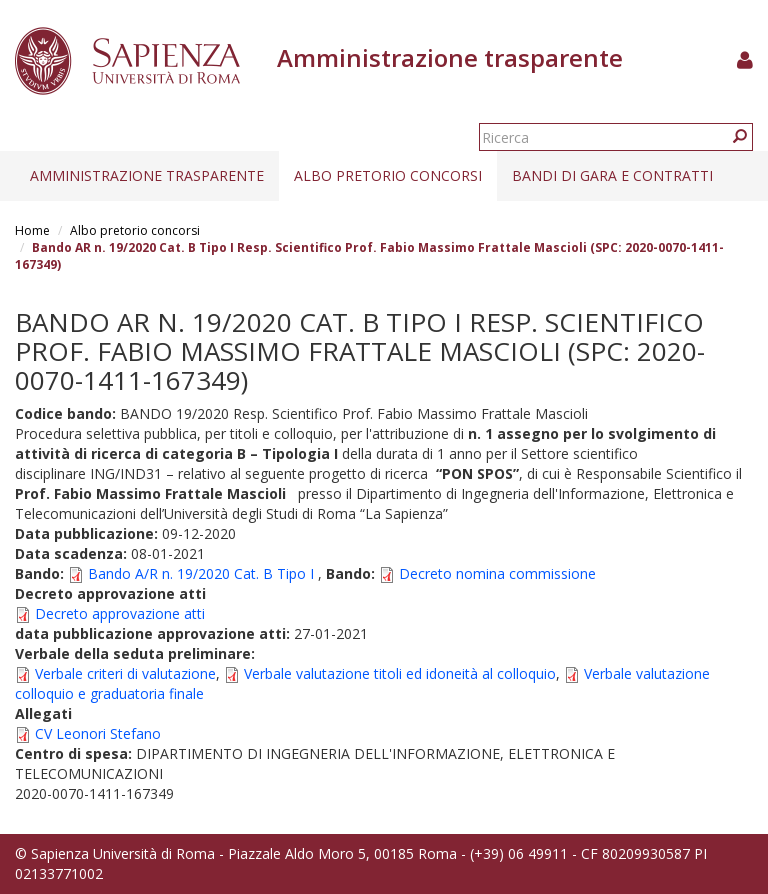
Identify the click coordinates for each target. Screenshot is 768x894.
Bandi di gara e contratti (612, 175)
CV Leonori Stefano (98, 733)
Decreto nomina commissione (497, 573)
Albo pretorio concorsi (388, 175)
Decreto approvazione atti (120, 613)
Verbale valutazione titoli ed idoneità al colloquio (400, 673)
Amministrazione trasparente (147, 175)
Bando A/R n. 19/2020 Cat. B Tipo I (201, 573)
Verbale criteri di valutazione (125, 673)
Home (32, 230)
